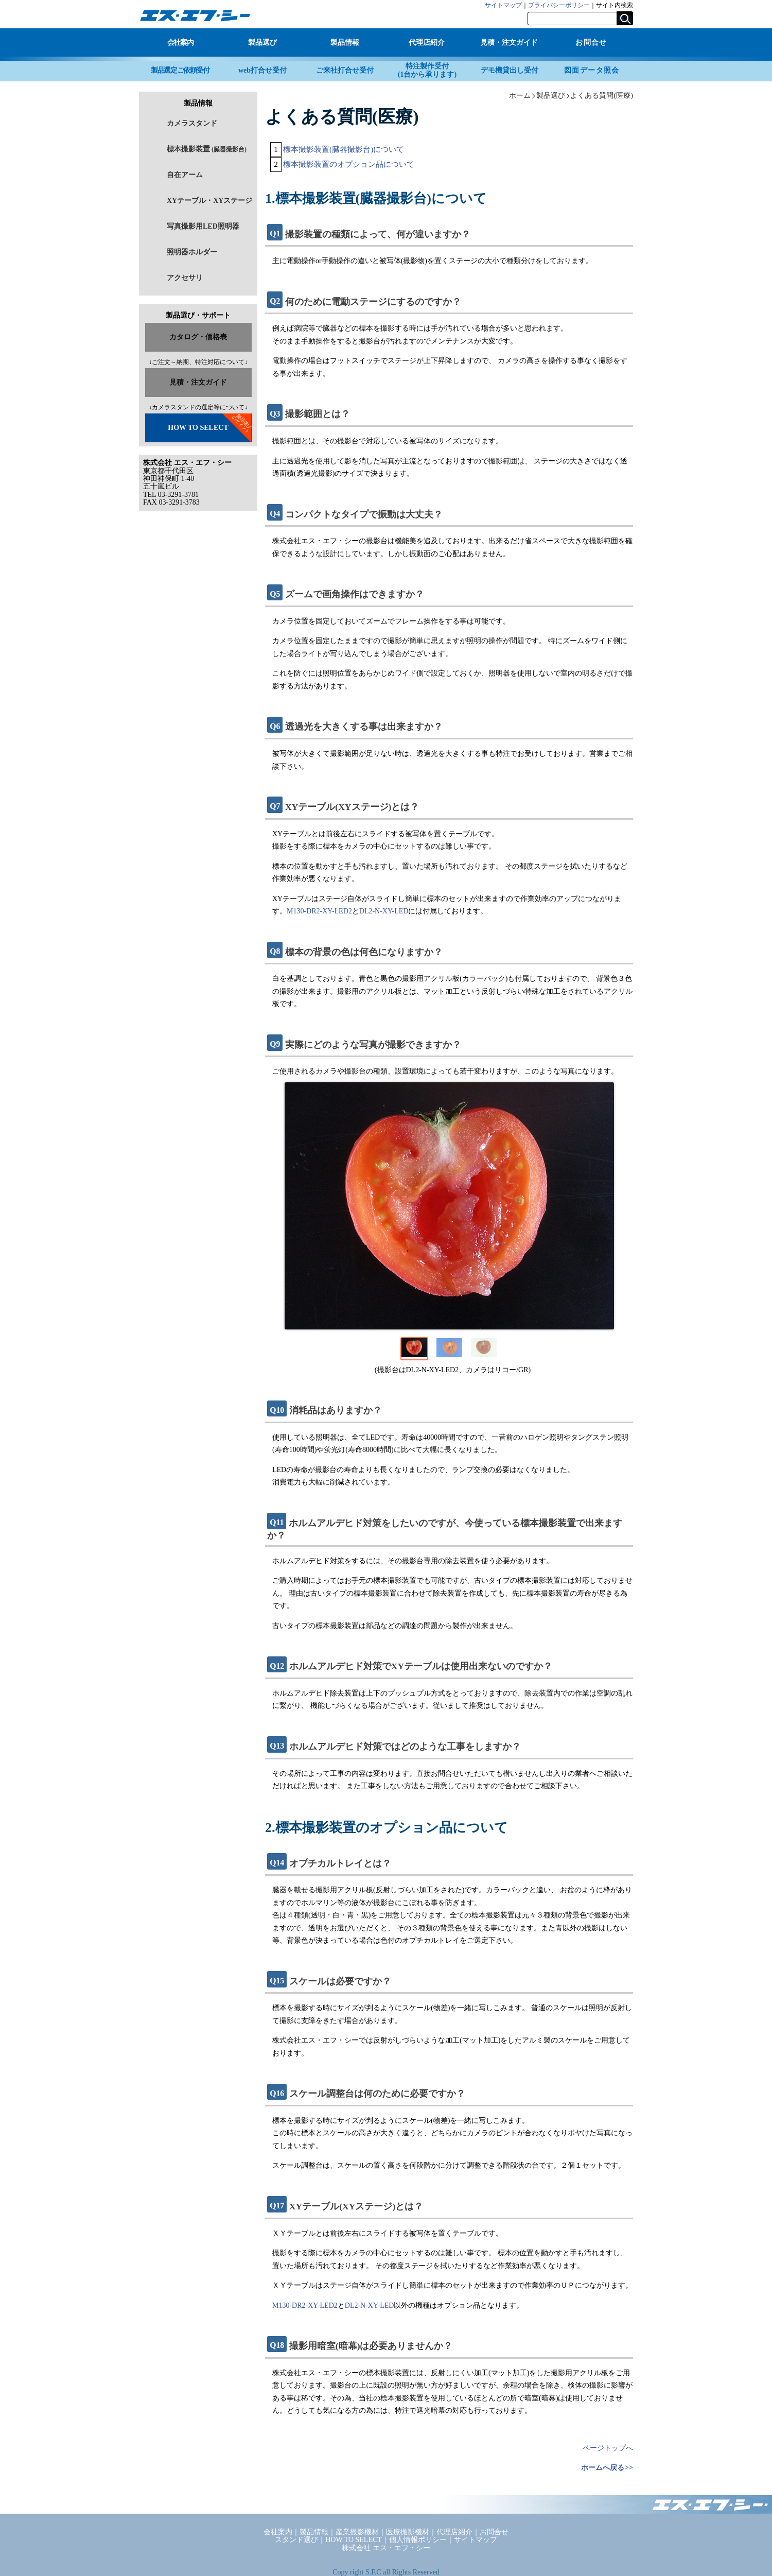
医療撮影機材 (407, 2532)
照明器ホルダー (192, 252)
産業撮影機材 (357, 2532)
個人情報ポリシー (418, 2540)
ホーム (520, 95)
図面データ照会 (592, 70)
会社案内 (180, 42)
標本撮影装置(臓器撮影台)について (343, 149)
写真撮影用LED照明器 (203, 226)
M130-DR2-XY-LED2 (319, 911)
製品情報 (344, 42)
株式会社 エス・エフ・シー (386, 2548)
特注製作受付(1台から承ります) (427, 70)
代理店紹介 (427, 42)
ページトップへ (608, 2448)
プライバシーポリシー (559, 5)
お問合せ (591, 42)
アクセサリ (185, 278)
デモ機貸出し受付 (509, 70)
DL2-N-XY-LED (384, 911)
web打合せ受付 (262, 70)
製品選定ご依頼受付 (180, 70)
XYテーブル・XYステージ (209, 200)
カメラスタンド (192, 123)
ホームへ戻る (602, 2467)
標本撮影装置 (207, 149)
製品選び (262, 42)
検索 (624, 18)
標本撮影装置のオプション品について (348, 164)
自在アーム (185, 175)
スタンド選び (296, 2540)
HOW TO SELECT (198, 427)
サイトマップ (503, 5)
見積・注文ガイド (509, 42)
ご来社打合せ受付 (345, 70)
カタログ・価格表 (198, 337)
